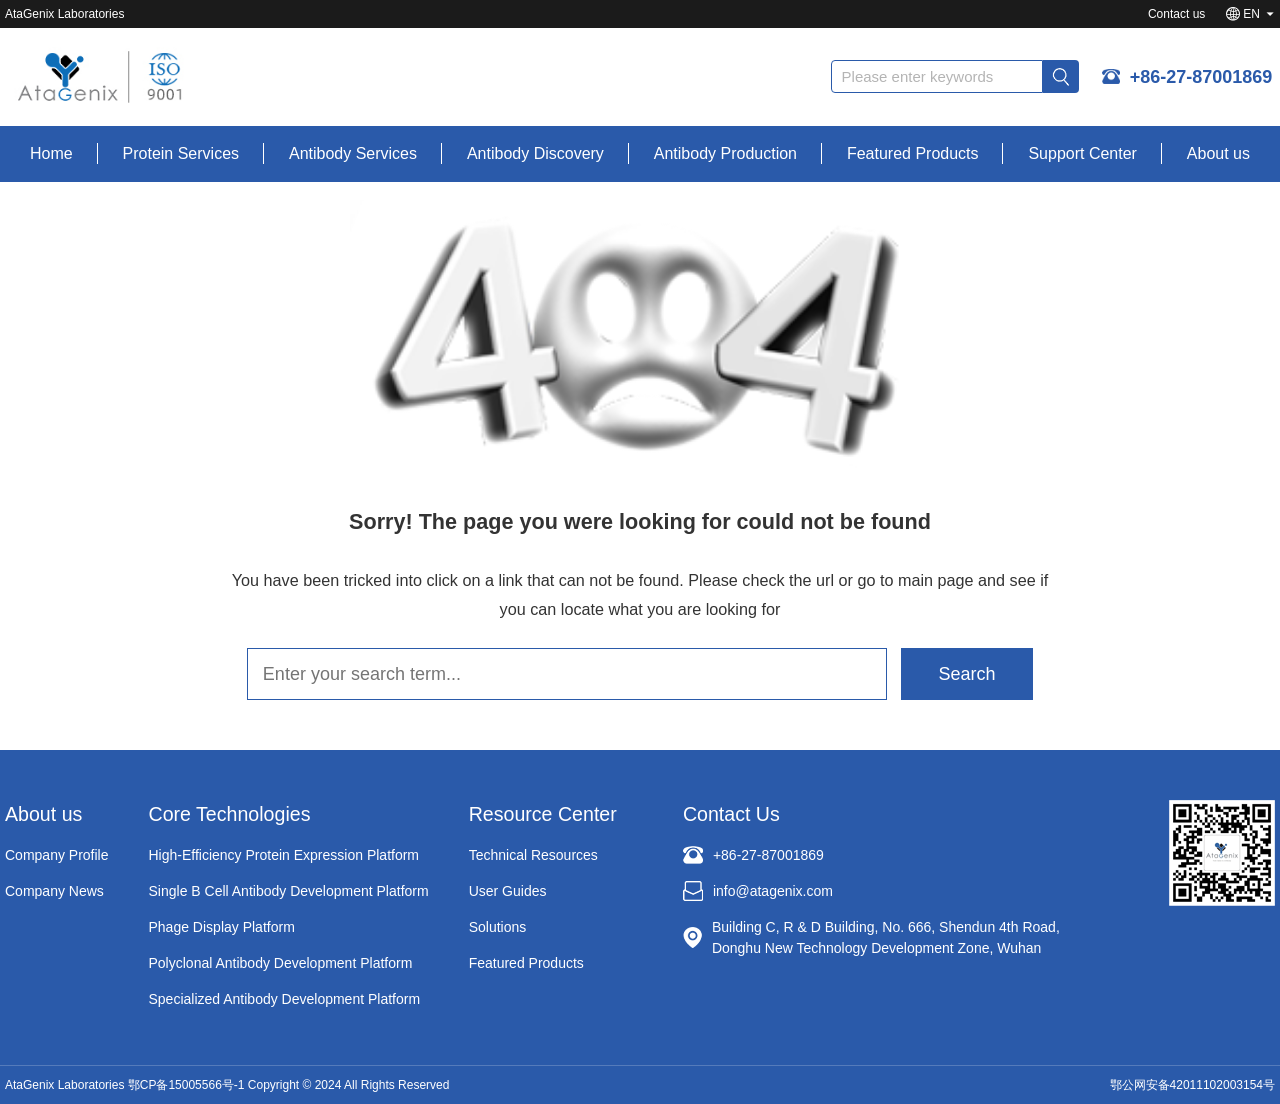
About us (1218, 153)
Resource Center (543, 814)
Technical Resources (533, 855)
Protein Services (181, 153)
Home (51, 153)
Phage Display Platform (222, 927)
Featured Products (913, 153)
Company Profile (57, 855)
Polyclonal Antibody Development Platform (281, 963)
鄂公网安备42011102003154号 (1192, 1085)
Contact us (1176, 14)
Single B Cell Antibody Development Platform (289, 891)
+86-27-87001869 (1203, 78)
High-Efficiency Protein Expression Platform (284, 855)
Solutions (498, 927)
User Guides (508, 891)
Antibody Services (353, 153)
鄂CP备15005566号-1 (186, 1085)
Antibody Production (725, 153)
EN (1251, 14)
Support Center (1082, 153)
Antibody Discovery (535, 153)
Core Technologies (230, 814)
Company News (54, 891)
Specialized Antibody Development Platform (285, 999)
